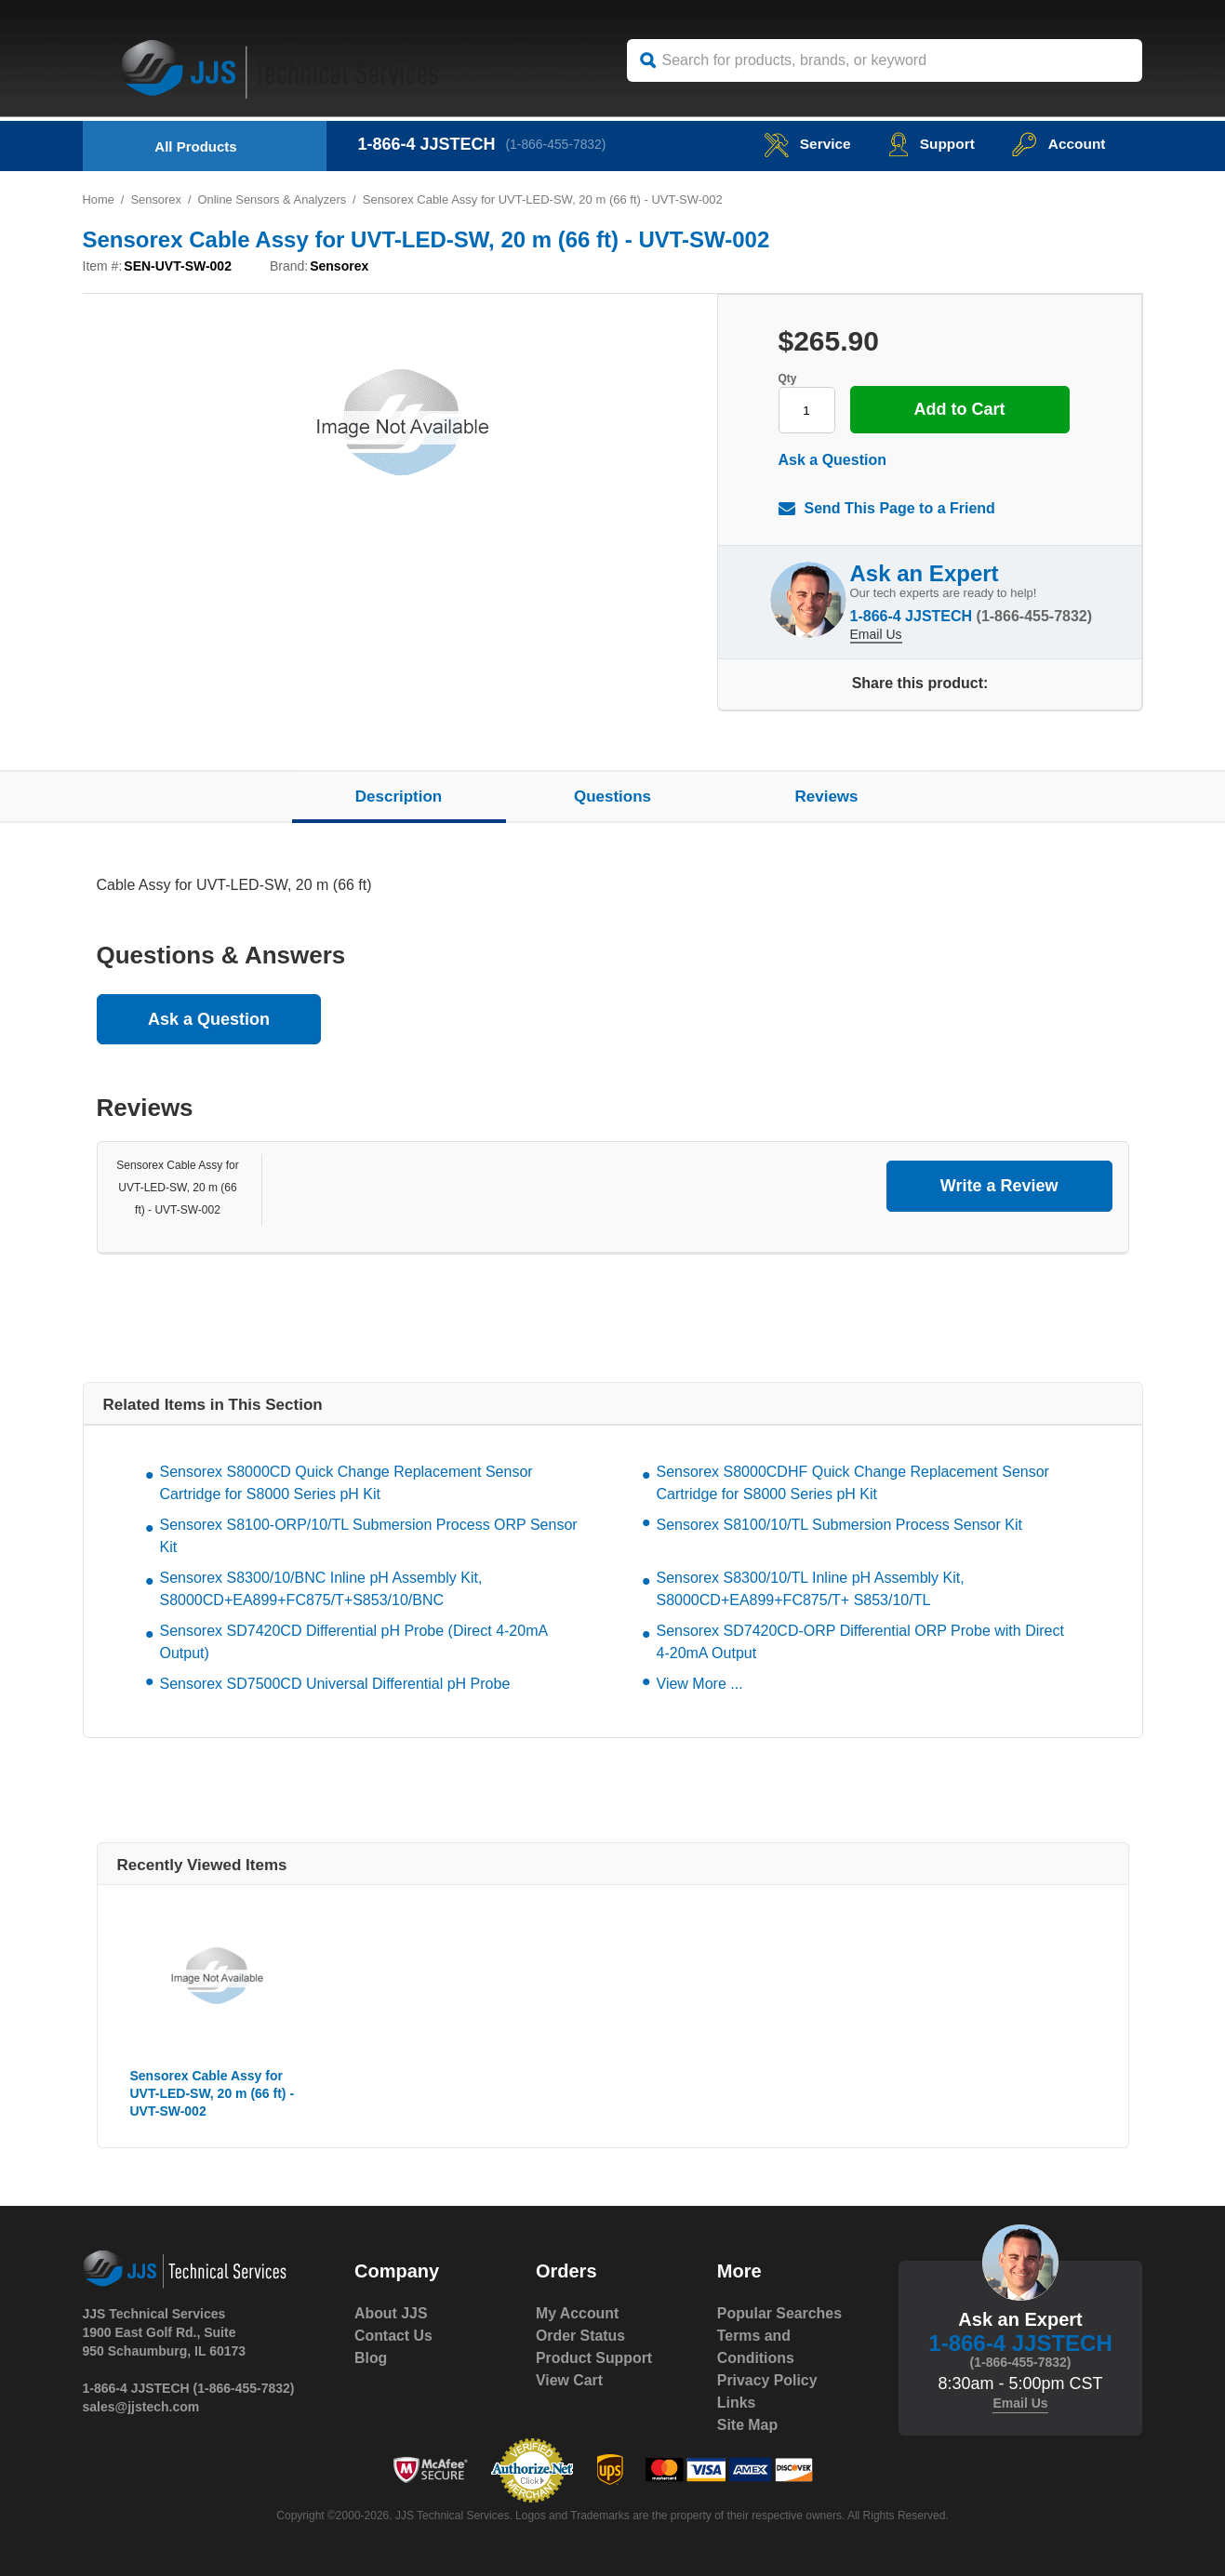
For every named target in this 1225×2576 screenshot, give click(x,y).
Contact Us (393, 2336)
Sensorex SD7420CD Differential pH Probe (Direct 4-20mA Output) (354, 1642)
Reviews (826, 796)
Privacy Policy (768, 2380)
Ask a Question (832, 460)
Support (928, 144)
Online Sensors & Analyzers (273, 199)
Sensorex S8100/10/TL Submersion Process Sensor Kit (839, 1525)
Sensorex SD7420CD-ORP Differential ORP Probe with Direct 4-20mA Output (860, 1642)
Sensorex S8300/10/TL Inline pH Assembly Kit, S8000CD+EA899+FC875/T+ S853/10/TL (811, 1589)
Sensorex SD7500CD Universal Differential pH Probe (335, 1684)
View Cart (570, 2380)
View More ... (700, 1684)
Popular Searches (780, 2313)
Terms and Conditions (756, 2347)
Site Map (748, 2425)
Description (399, 796)
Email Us (876, 633)
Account (1058, 144)
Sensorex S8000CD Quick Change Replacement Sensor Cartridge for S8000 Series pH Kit (346, 1483)
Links (736, 2402)
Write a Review (999, 1185)
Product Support (594, 2358)
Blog (371, 2358)
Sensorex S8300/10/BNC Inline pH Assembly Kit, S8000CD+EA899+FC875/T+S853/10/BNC (321, 1589)
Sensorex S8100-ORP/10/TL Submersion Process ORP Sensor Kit (369, 1536)
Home (99, 199)
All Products (195, 146)
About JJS (391, 2313)
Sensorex (156, 199)
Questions (612, 796)
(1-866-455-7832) (557, 144)
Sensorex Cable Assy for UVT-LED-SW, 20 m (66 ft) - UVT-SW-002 (177, 1187)
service (801, 144)
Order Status (581, 2336)
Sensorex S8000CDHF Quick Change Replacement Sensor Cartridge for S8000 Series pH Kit (853, 1483)
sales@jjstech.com (141, 2406)
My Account (577, 2313)
